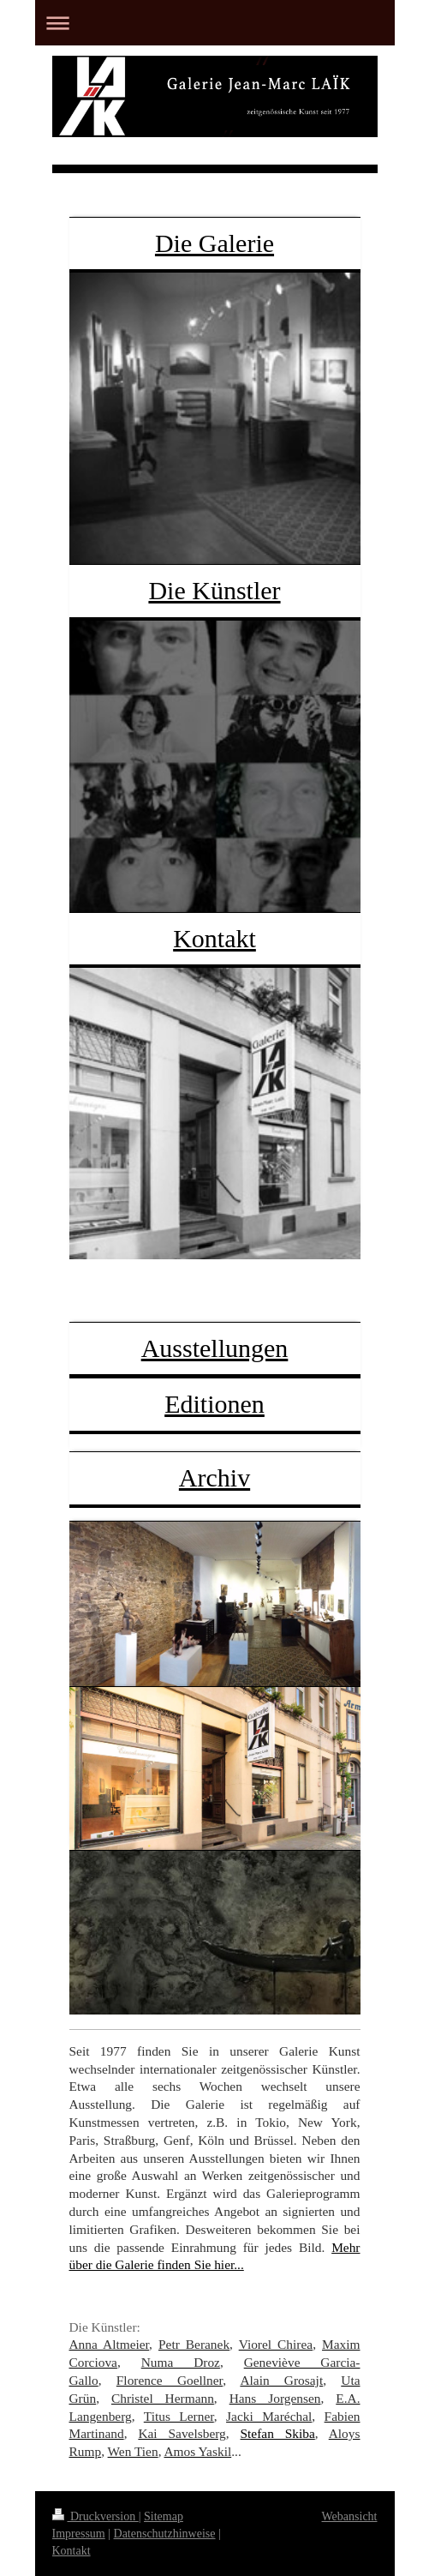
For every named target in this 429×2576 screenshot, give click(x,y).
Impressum (78, 2533)
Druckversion (95, 2516)
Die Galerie (214, 243)
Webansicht (350, 2516)
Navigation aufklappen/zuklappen (214, 22)
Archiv (214, 1477)
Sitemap (163, 2516)
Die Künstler (214, 590)
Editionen (214, 1404)
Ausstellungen (215, 1348)
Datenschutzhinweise (165, 2533)
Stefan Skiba (278, 2433)
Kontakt (214, 938)
